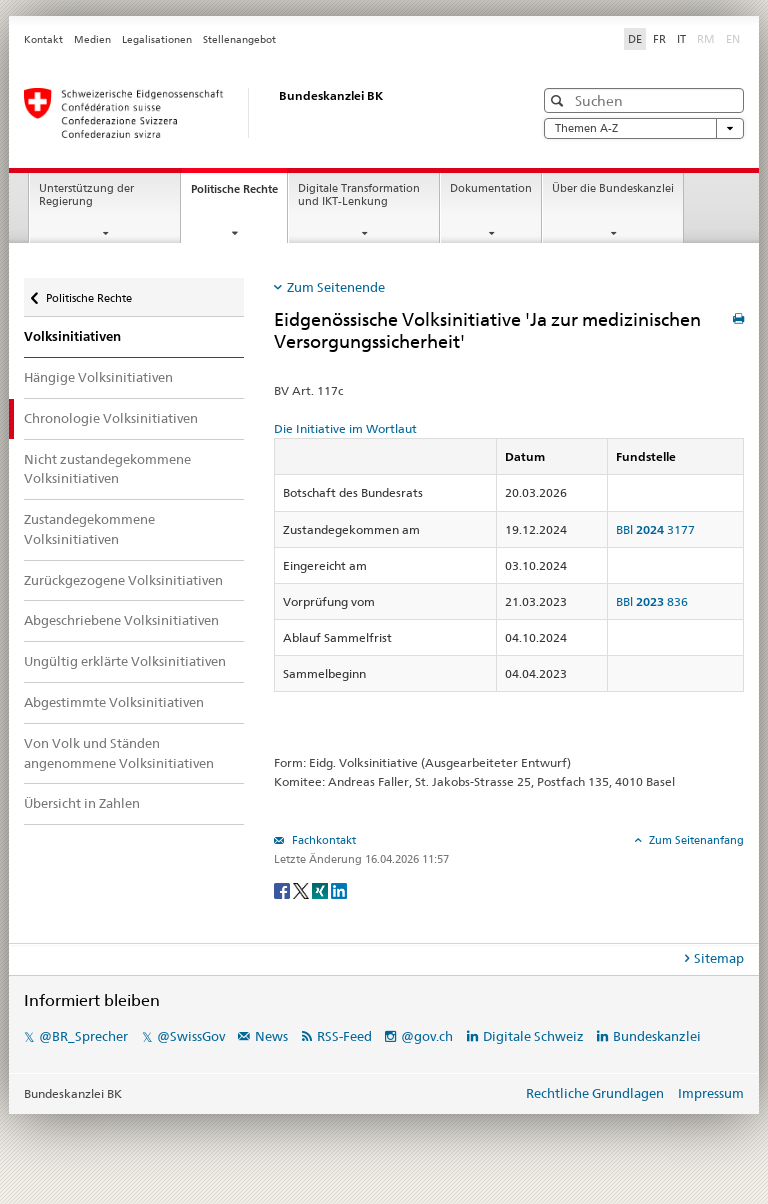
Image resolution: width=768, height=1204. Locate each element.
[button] (559, 100)
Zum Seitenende (336, 287)
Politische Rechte (239, 194)
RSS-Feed (344, 1036)
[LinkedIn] (339, 889)
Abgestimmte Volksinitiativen (114, 702)
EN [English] (733, 39)
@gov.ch (427, 1036)
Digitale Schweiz (535, 1036)
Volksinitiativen (72, 336)
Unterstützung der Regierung (86, 195)
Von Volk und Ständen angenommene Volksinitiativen (119, 753)
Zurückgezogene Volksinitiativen (123, 580)
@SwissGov (191, 1036)
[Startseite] (259, 113)
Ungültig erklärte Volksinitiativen (125, 661)
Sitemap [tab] (719, 958)
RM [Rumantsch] (706, 39)
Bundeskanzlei (657, 1036)
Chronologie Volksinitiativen (111, 418)
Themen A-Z (644, 128)
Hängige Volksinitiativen (98, 377)
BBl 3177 (655, 529)
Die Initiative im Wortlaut (345, 428)
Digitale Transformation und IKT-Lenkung (359, 195)
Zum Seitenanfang (695, 840)
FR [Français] (659, 39)
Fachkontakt (322, 840)
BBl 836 (652, 601)
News (271, 1036)
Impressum (711, 1093)
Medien (92, 39)
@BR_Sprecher (83, 1036)
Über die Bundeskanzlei (613, 188)
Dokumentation (491, 188)
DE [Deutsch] (635, 39)
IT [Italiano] (681, 39)
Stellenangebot (239, 39)
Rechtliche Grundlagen (595, 1093)
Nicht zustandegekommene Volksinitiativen (107, 469)
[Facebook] (283, 889)
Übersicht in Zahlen (82, 803)
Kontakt (43, 39)
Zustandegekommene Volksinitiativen (89, 529)
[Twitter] (302, 889)
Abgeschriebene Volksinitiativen (121, 620)
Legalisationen (157, 39)
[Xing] (321, 889)
